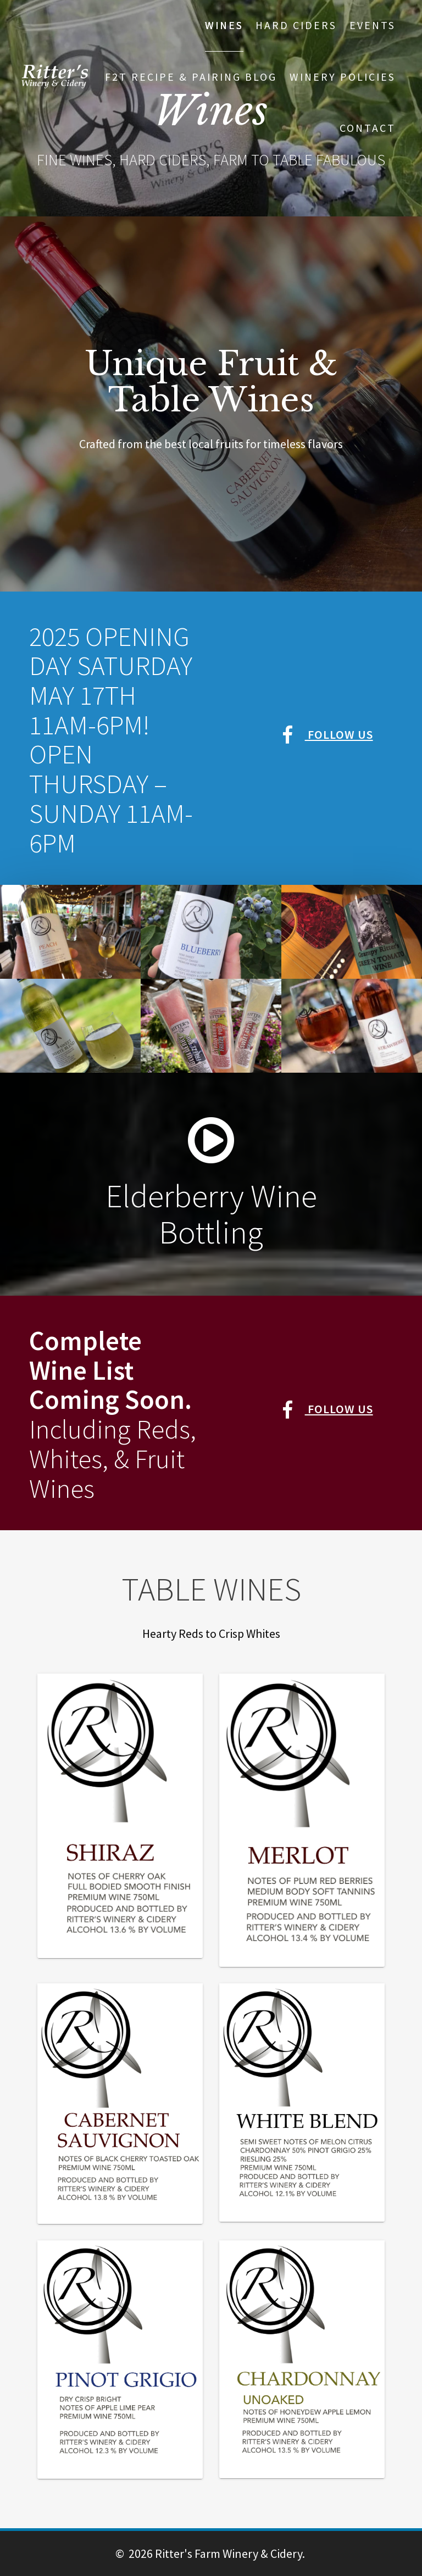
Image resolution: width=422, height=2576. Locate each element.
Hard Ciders (296, 25)
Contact (368, 128)
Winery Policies (343, 76)
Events (372, 25)
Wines (224, 25)
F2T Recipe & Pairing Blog (191, 76)
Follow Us (327, 734)
